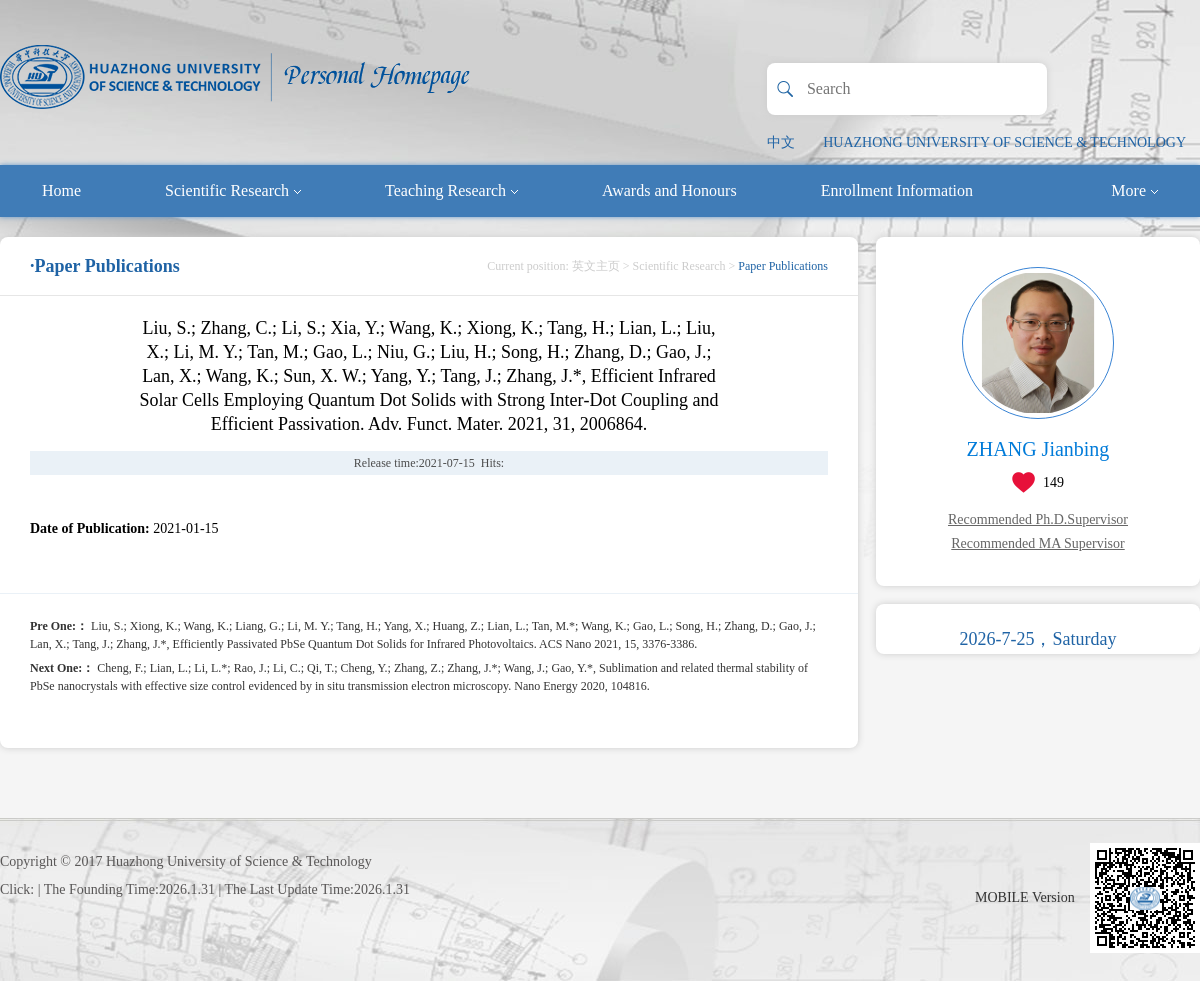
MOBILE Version (1025, 897)
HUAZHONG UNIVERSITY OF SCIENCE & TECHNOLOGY (1004, 142)
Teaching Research (451, 190)
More (1134, 190)
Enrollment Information (897, 190)
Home (61, 190)
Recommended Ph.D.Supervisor (1038, 519)
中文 (781, 142)
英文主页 (596, 266)
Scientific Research (233, 190)
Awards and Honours (669, 190)
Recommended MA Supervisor (1037, 543)
